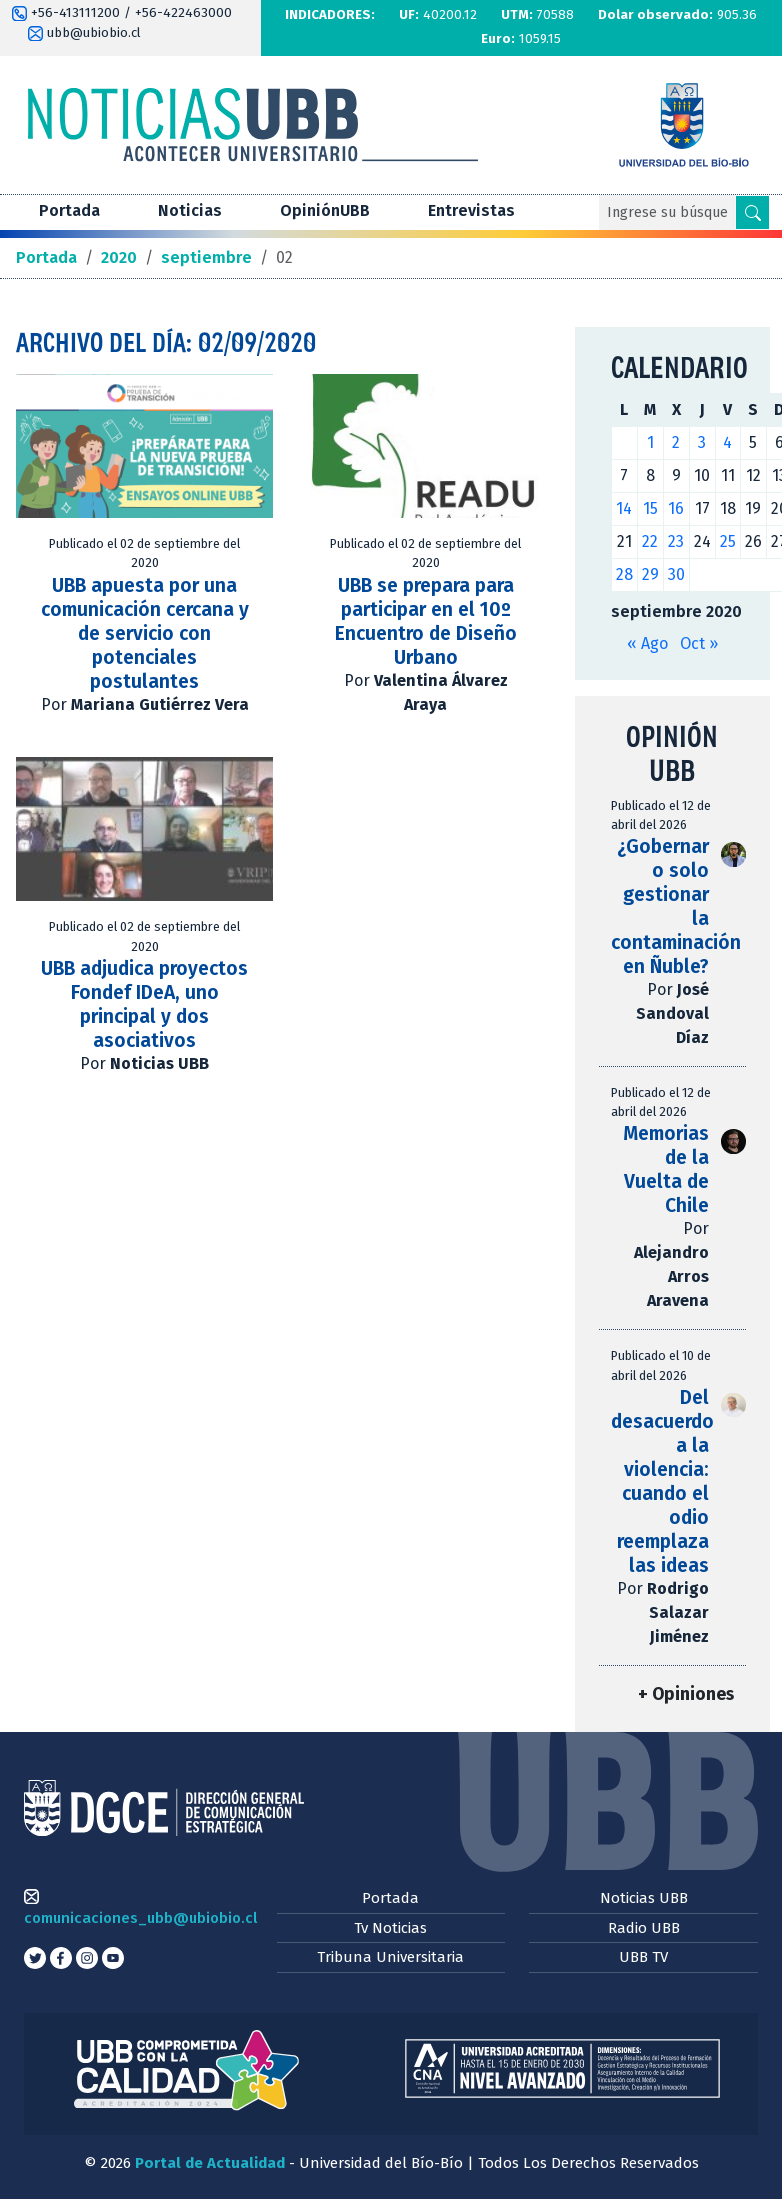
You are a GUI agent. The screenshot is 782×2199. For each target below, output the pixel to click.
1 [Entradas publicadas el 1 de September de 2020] (650, 442)
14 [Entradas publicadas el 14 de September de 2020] (624, 508)
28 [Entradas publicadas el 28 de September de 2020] (624, 574)
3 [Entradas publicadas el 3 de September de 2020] (702, 442)
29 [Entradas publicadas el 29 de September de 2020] (650, 574)
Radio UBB (644, 1928)
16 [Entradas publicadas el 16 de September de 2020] (676, 508)
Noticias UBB (644, 1898)
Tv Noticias (390, 1928)
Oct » (699, 643)
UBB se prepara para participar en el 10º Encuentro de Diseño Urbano (426, 621)
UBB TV (643, 1957)
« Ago (647, 643)
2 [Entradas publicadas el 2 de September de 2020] (676, 442)
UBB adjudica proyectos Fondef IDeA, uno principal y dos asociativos (144, 1004)
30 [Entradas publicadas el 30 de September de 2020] (676, 574)
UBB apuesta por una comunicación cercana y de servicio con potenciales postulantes (145, 633)
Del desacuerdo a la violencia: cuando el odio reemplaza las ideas (662, 1481)
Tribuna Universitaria (390, 1957)
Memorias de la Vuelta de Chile (666, 1169)
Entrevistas (471, 210)
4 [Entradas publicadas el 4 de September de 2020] (727, 442)
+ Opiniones (686, 1694)
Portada (69, 210)
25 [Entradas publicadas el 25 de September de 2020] (728, 541)
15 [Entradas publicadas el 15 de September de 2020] (650, 508)
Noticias (190, 210)
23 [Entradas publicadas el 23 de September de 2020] (676, 541)
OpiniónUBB (325, 210)
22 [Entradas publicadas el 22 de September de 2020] (650, 541)
